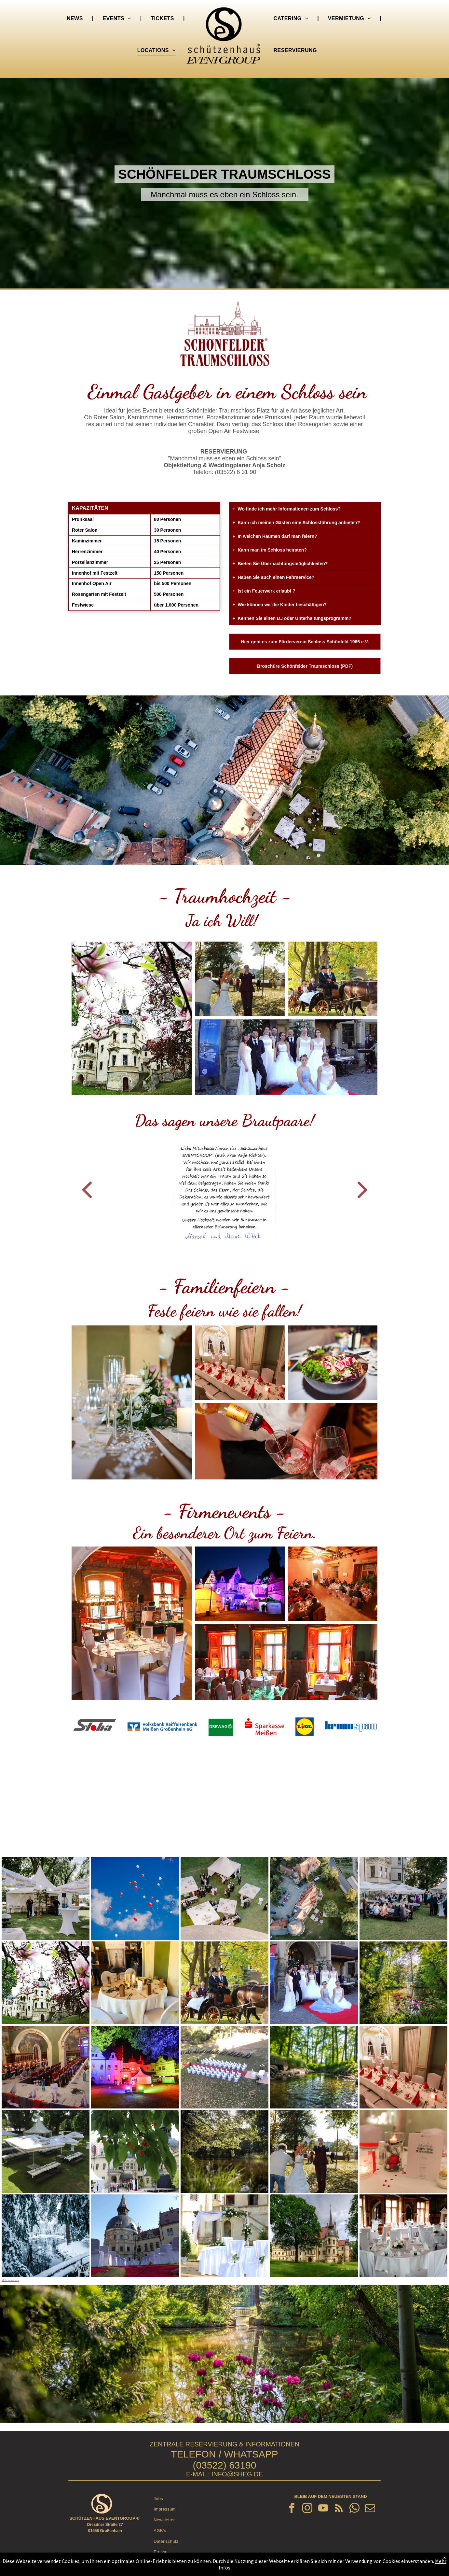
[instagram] (307, 2509)
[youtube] (323, 2509)
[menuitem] (75, 18)
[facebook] (292, 2509)
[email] (370, 2509)
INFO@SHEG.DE (237, 2474)
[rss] (339, 2509)
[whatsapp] (355, 2509)
